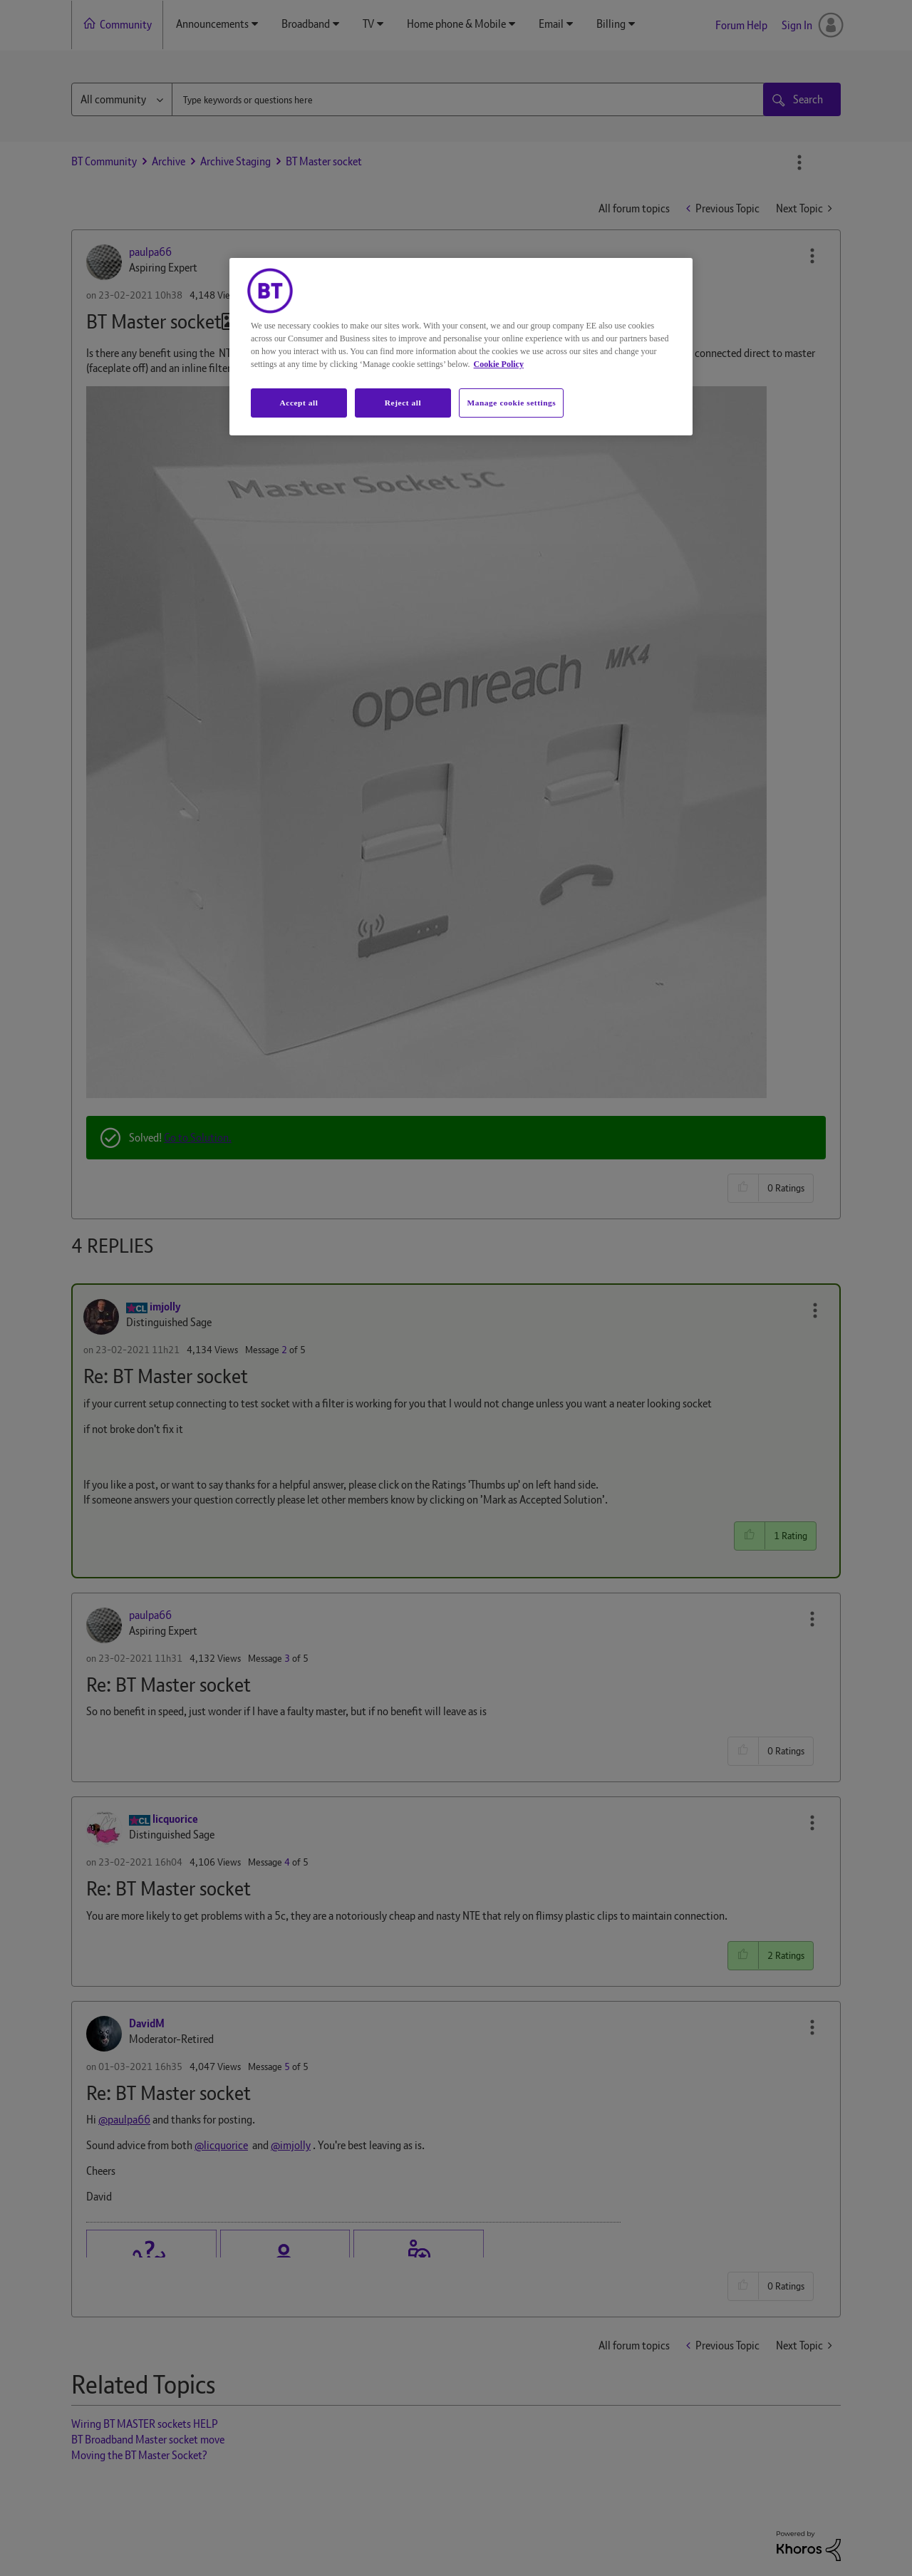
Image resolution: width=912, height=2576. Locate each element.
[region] (461, 347)
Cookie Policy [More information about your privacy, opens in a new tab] (499, 364)
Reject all (403, 402)
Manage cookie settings (511, 402)
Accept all (298, 402)
